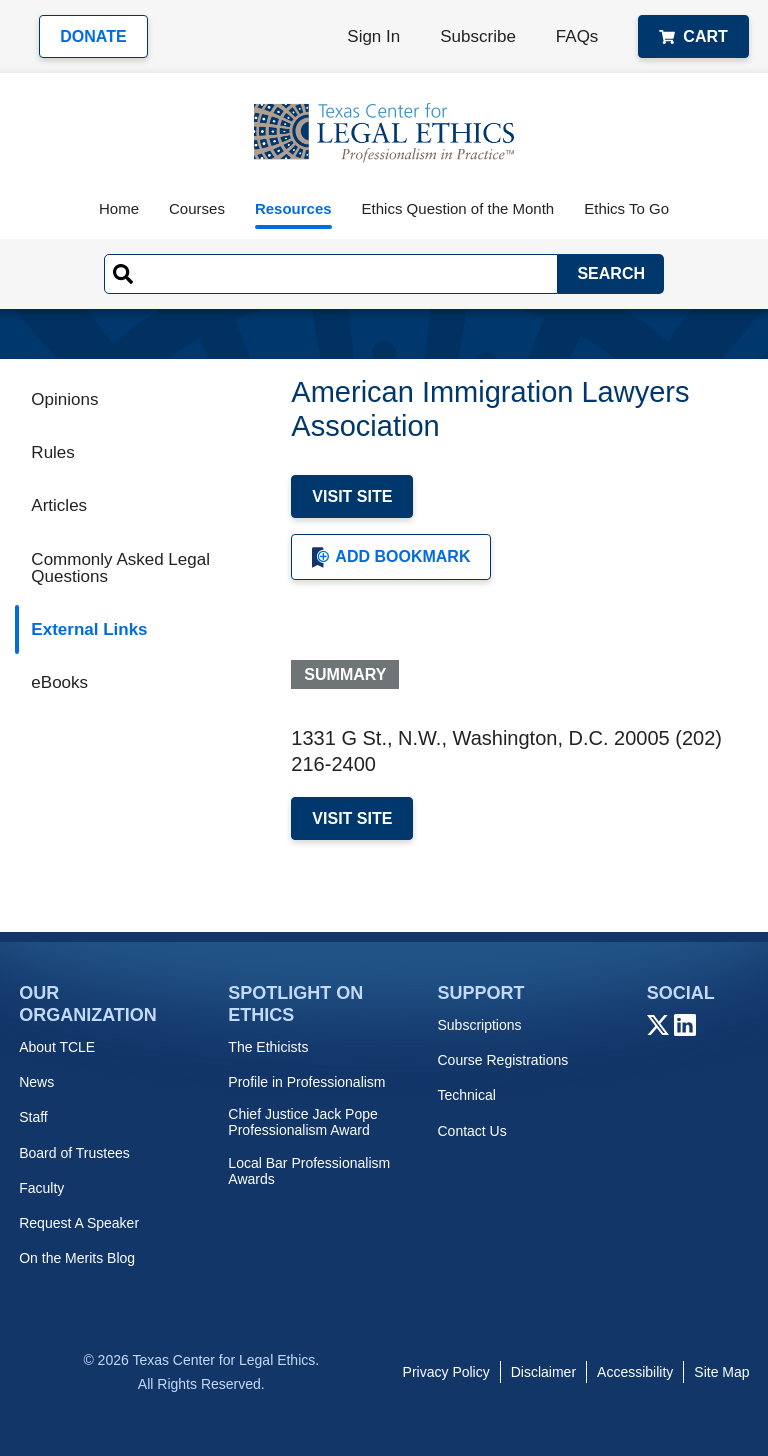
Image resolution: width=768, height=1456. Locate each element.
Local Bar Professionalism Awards (309, 1171)
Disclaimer (543, 1372)
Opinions (64, 399)
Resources (293, 208)
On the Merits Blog (77, 1258)
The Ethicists (268, 1047)
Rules (52, 452)
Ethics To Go (626, 208)
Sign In (373, 36)
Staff (33, 1117)
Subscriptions (479, 1025)
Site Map (721, 1372)
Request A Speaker (79, 1223)
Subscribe (478, 36)
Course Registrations (502, 1060)
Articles (59, 505)
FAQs (577, 36)
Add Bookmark (391, 557)
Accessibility (635, 1372)
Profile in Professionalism (306, 1082)
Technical (466, 1095)
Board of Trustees (74, 1153)
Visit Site (352, 496)
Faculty (41, 1188)
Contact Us (471, 1131)
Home (119, 208)
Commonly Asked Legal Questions (120, 568)
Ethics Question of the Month (458, 208)
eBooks (59, 682)
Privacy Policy (446, 1372)
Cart (693, 36)
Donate (93, 36)
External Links (89, 629)
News (36, 1082)
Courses (197, 208)
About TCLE (57, 1047)
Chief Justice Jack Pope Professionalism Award (302, 1122)
